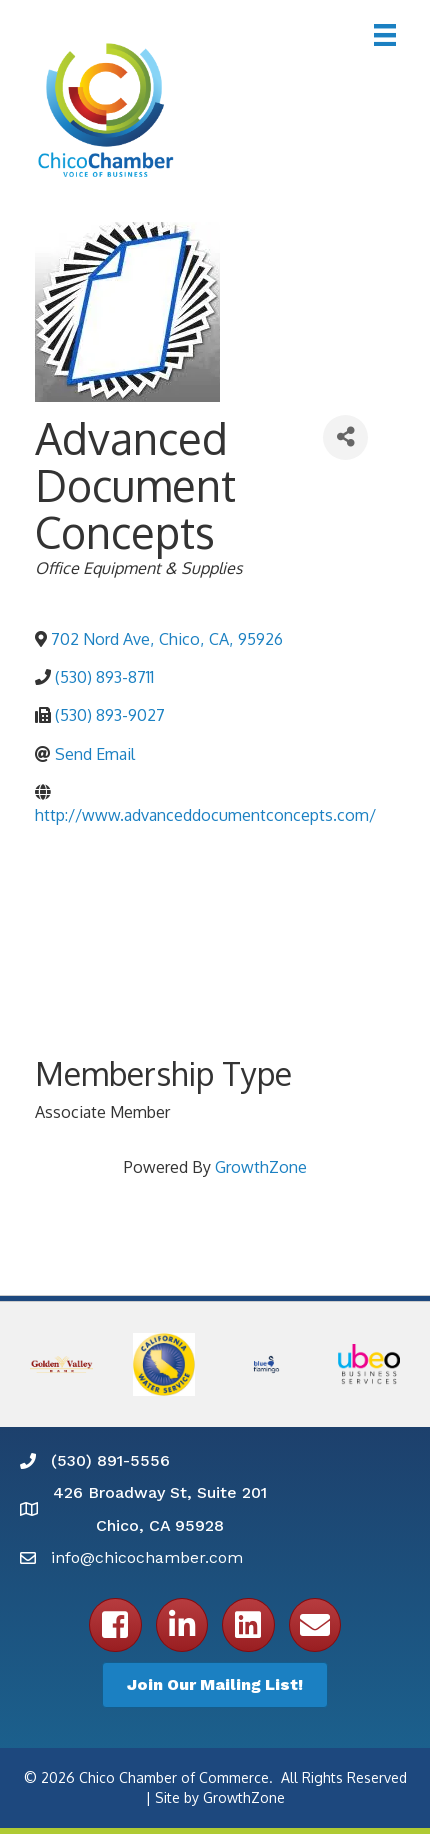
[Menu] (385, 35)
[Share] (345, 437)
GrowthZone (261, 1167)
